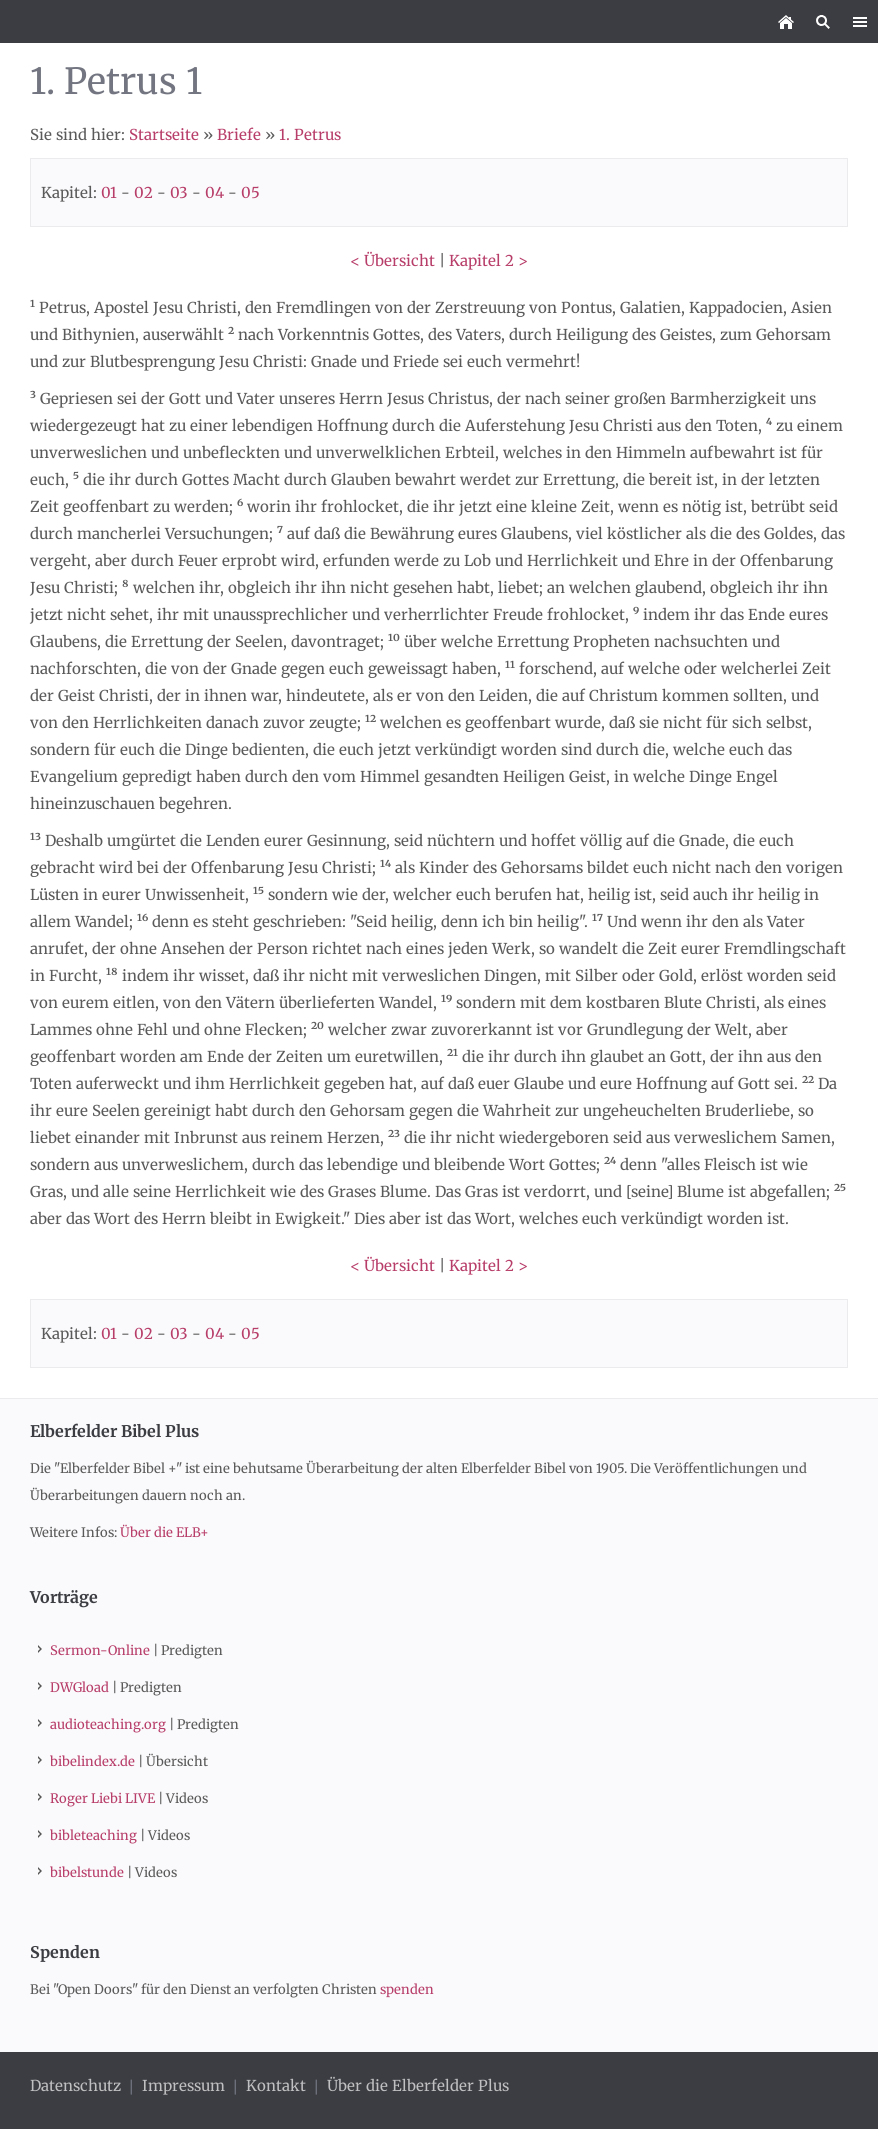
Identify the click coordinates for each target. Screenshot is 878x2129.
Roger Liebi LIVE (102, 1798)
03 (179, 192)
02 (143, 192)
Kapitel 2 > (488, 260)
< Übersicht (392, 260)
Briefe (239, 134)
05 (250, 192)
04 (214, 192)
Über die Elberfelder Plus (418, 2085)
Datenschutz (77, 2085)
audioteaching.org (108, 1724)
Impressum (183, 2085)
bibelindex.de (92, 1761)
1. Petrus (310, 134)
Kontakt (276, 2085)
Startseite (164, 134)
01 (109, 192)
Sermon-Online (100, 1650)
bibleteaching (93, 1835)
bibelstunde (87, 1872)
